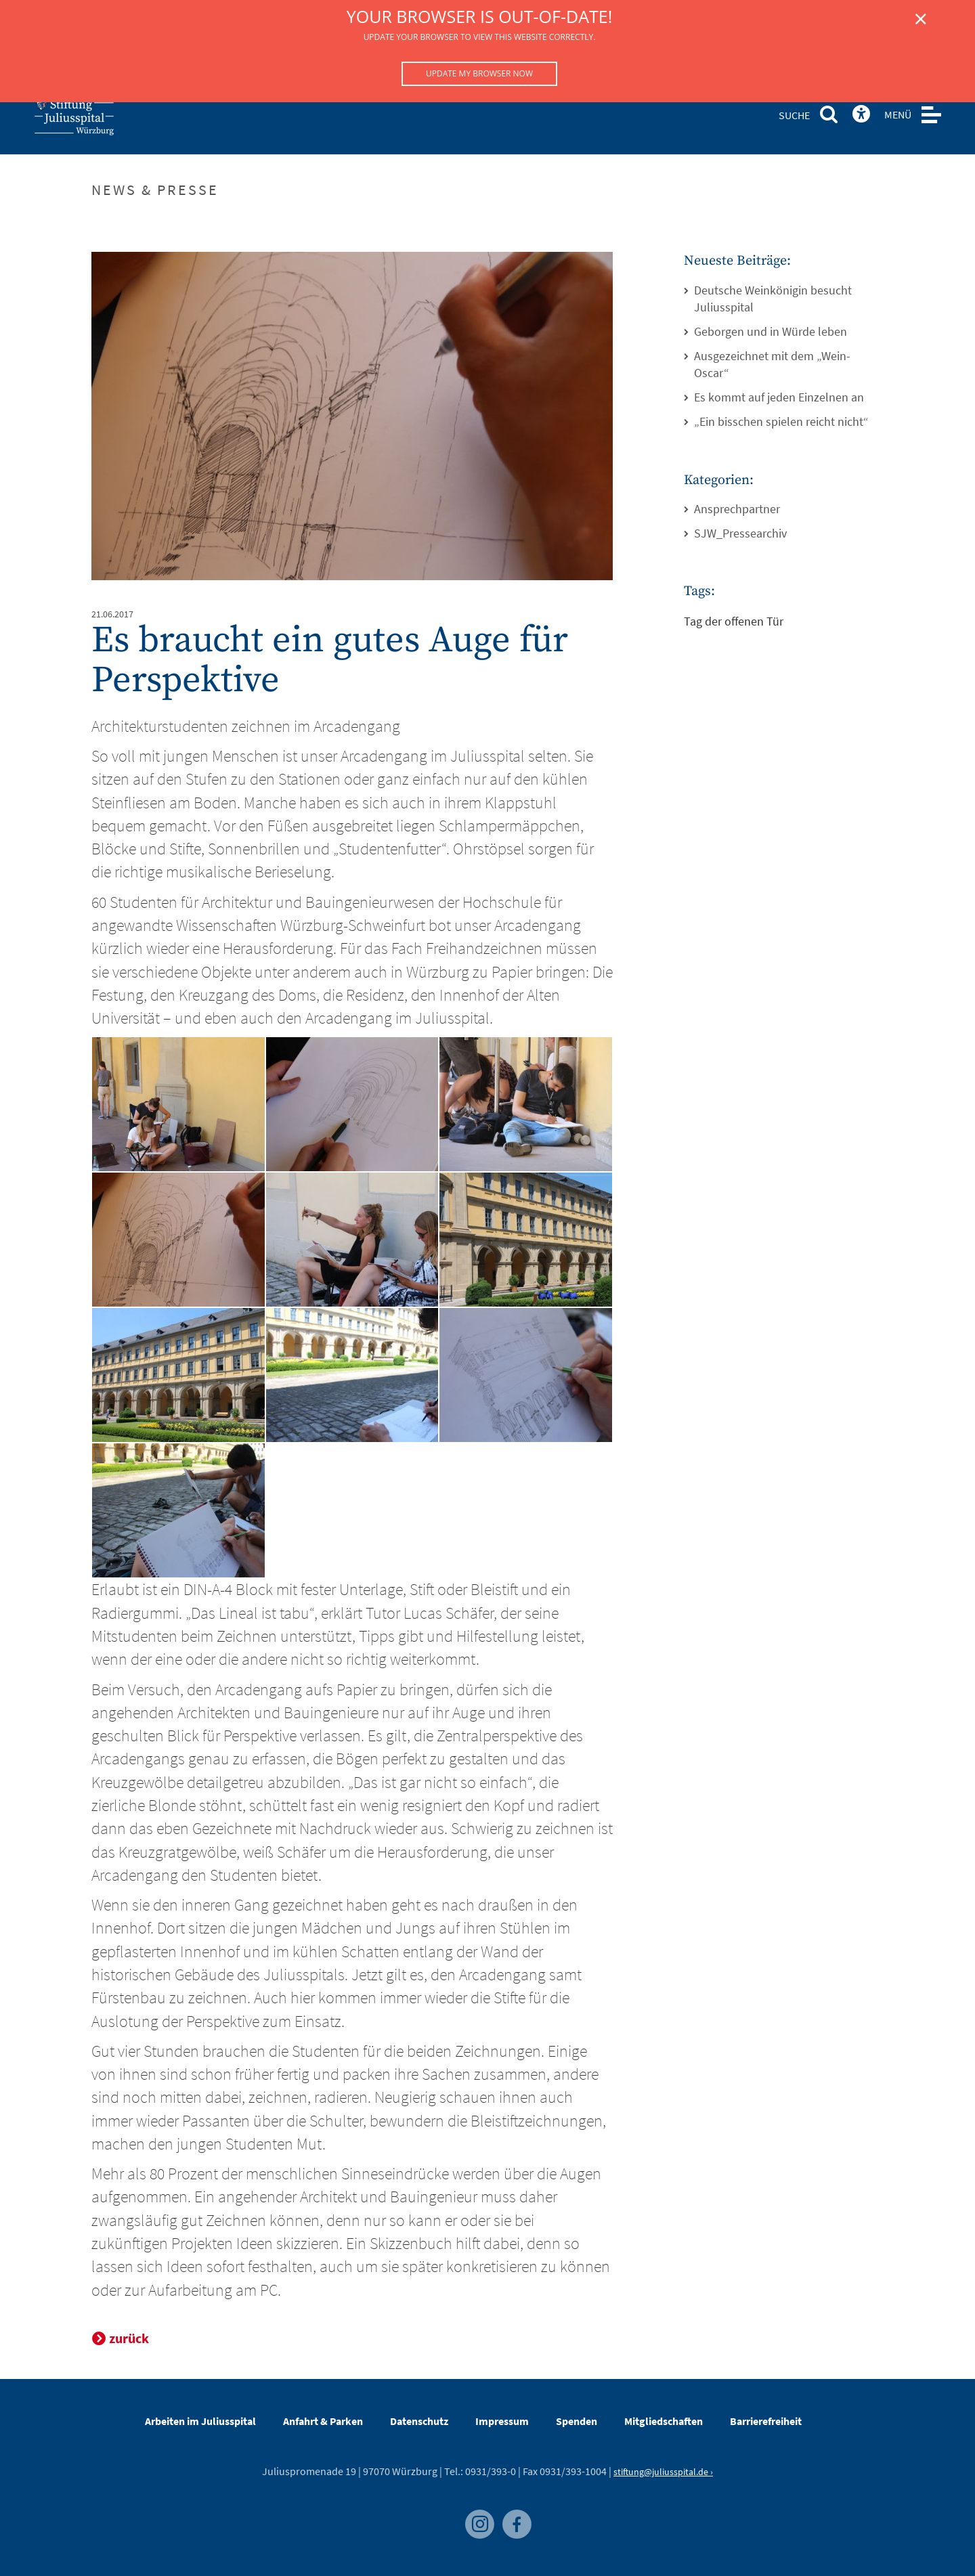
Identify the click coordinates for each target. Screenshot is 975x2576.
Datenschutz (419, 2421)
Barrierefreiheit (766, 2421)
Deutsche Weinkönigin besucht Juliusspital (773, 298)
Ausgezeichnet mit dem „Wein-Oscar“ (772, 364)
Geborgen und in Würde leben (770, 331)
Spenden (576, 2421)
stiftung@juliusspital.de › (663, 2472)
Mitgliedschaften (663, 2421)
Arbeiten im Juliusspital (200, 2421)
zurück (129, 2338)
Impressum (502, 2421)
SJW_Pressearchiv (740, 533)
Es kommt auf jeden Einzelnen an (779, 397)
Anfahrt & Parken (323, 2421)
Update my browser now (479, 73)
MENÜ (897, 114)
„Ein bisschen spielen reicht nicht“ (781, 421)
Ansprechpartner (737, 509)
